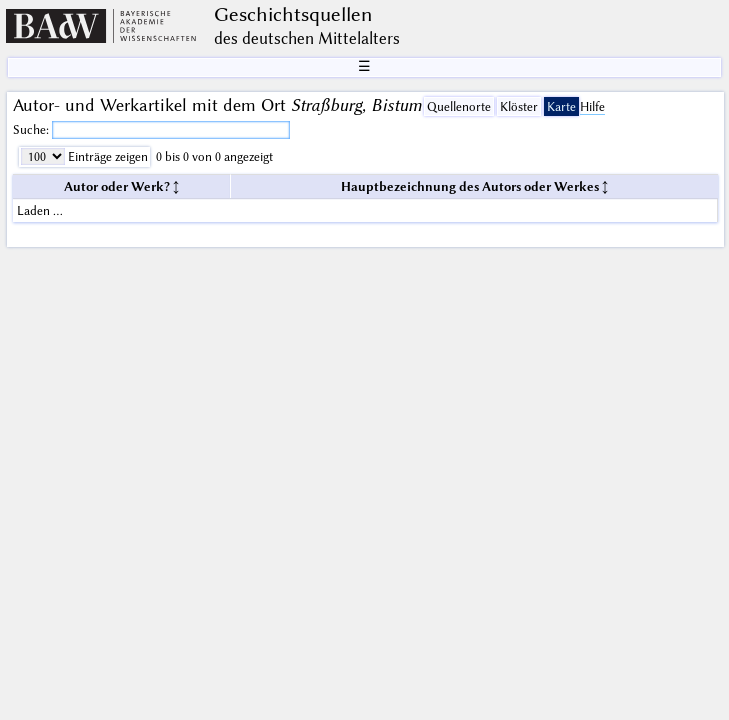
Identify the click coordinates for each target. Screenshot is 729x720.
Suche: (32, 129)
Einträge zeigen (106, 156)
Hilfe (592, 106)
